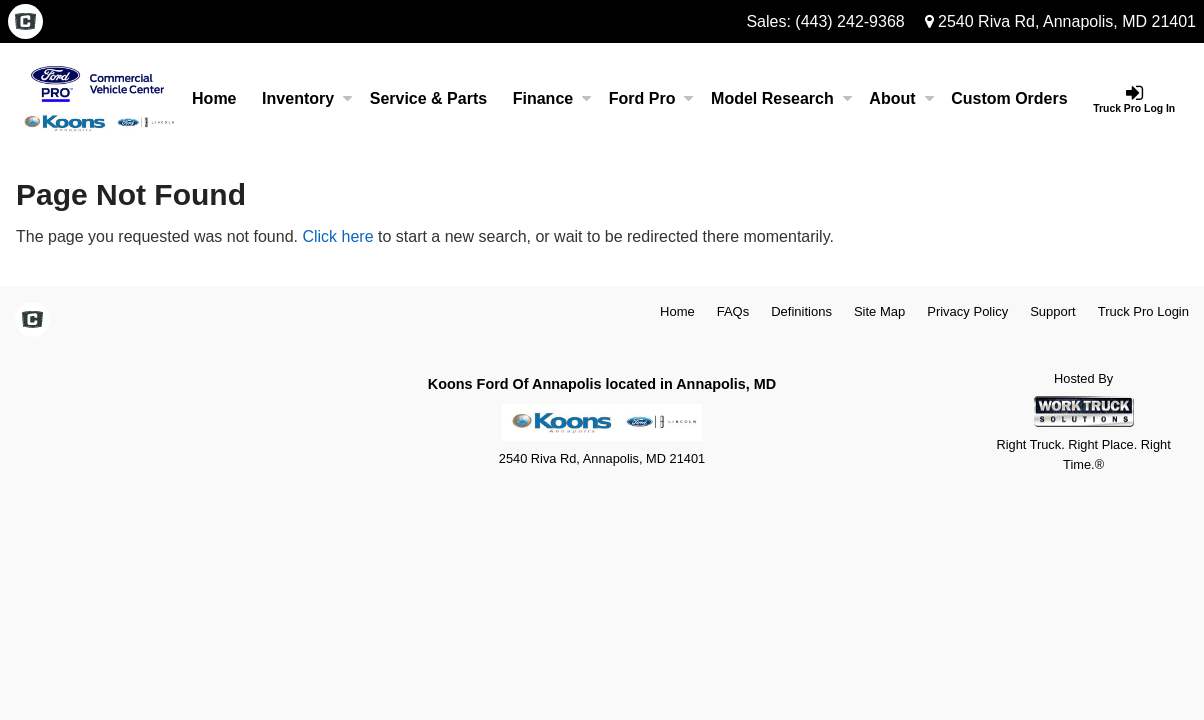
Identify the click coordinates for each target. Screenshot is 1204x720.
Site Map (879, 311)
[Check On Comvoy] (25, 23)
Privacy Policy (967, 311)
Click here (337, 236)
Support (1053, 311)
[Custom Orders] (1009, 99)
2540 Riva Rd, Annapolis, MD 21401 (1060, 21)
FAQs (733, 311)
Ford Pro (651, 98)
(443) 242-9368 (849, 21)
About (901, 98)
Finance (552, 98)
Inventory (307, 98)
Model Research (781, 98)
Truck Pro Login (1143, 311)
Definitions (801, 311)
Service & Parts (428, 98)
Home (214, 98)
